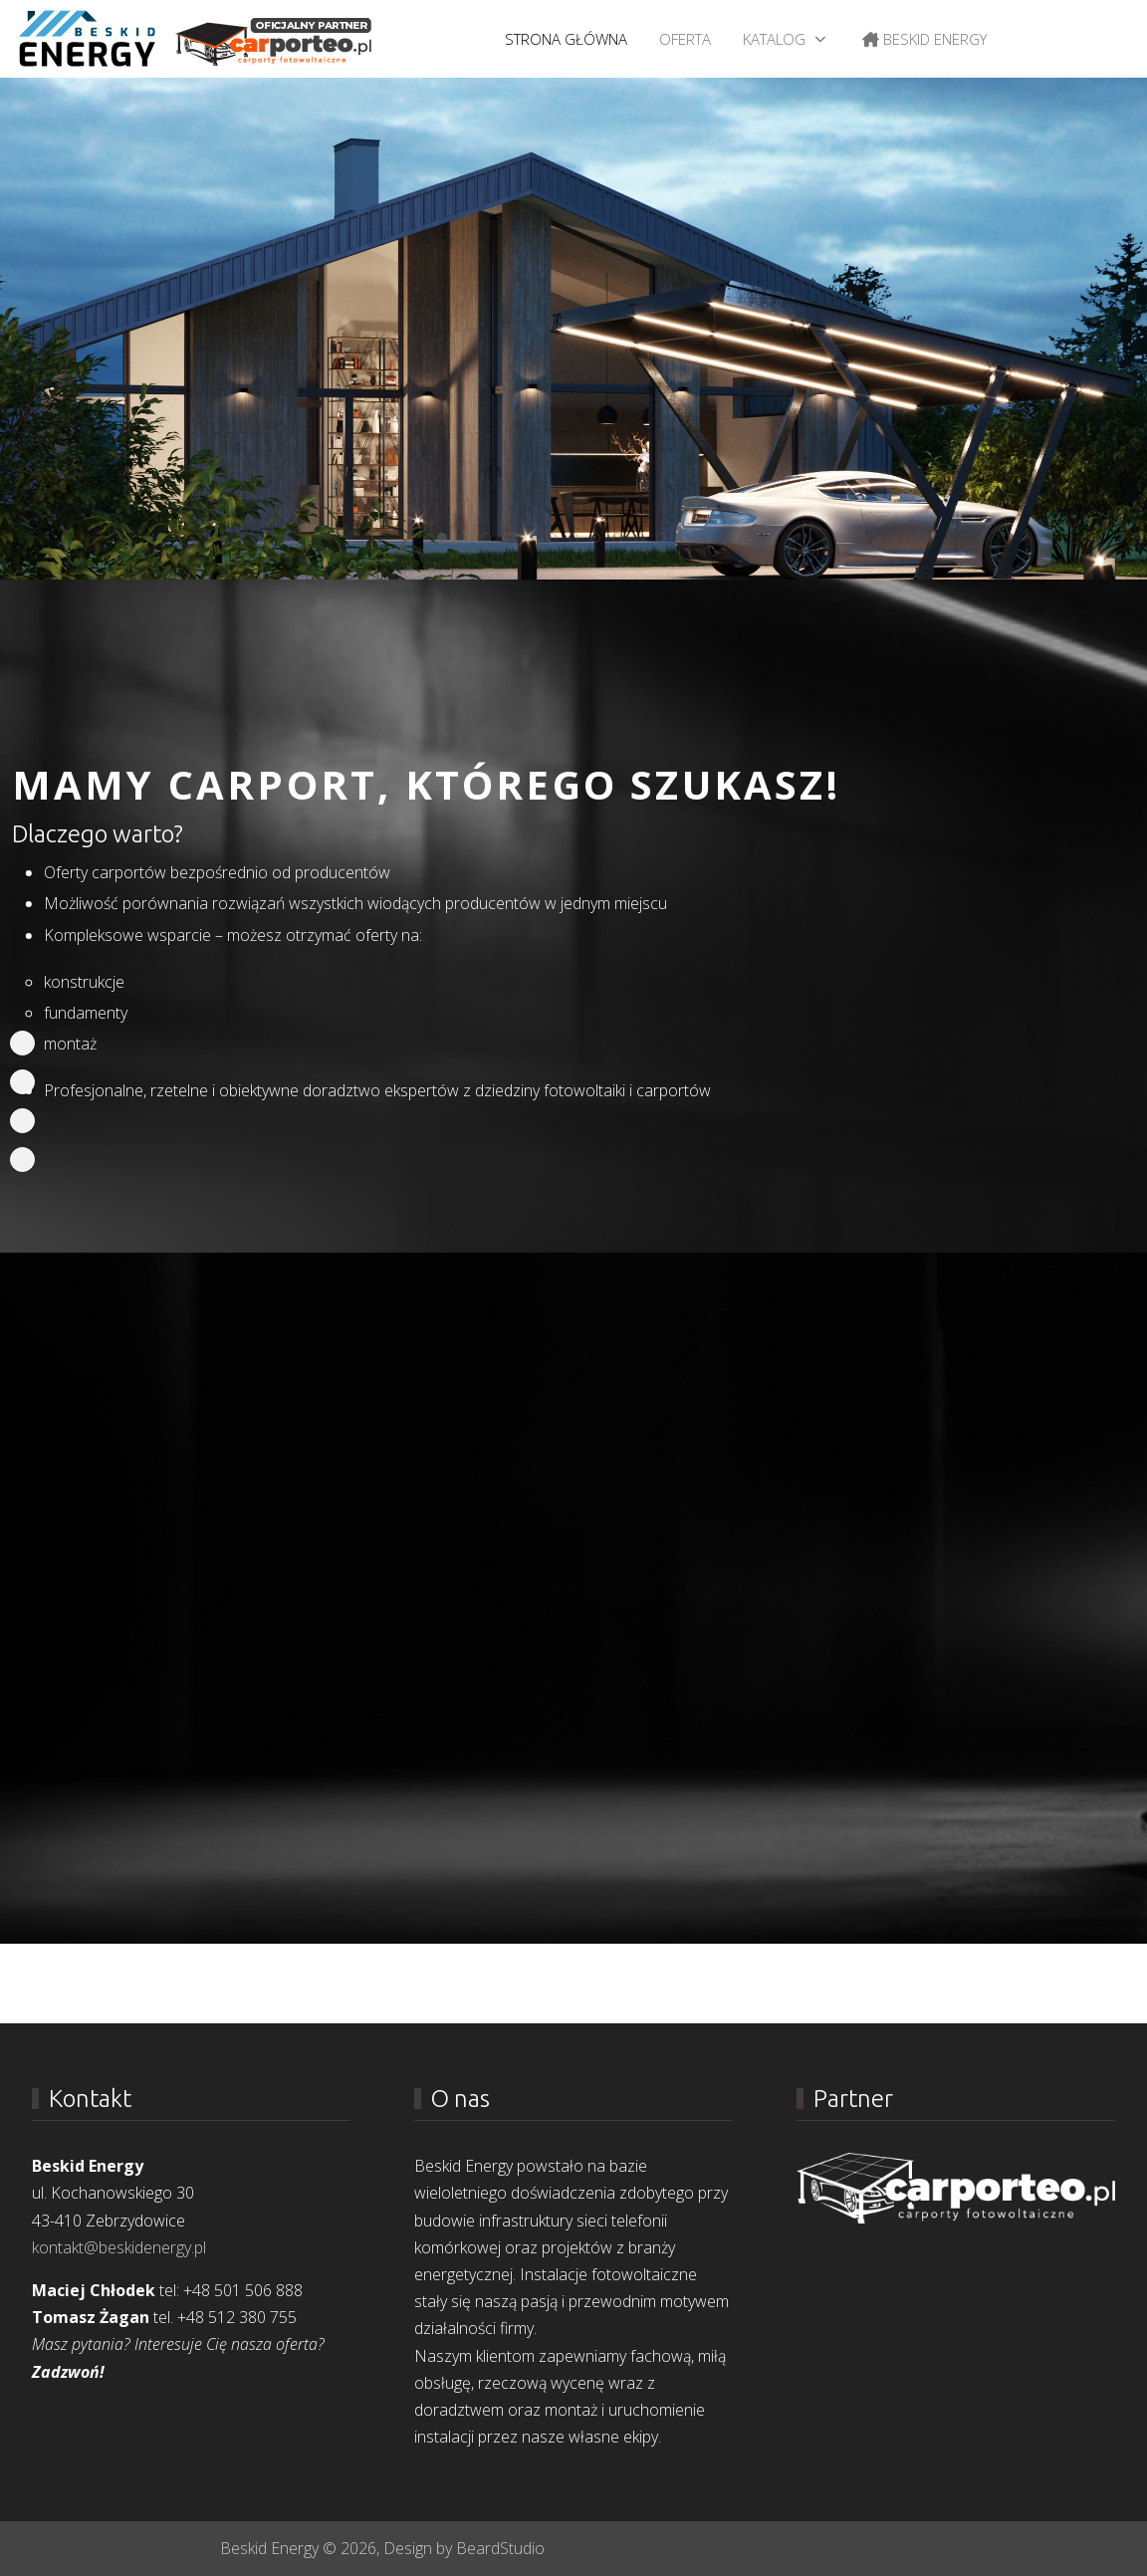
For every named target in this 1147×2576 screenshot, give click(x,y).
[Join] (22, 1159)
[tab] (442, 538)
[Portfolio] (22, 1081)
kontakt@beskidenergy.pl (119, 2247)
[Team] (22, 1120)
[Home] (22, 1043)
